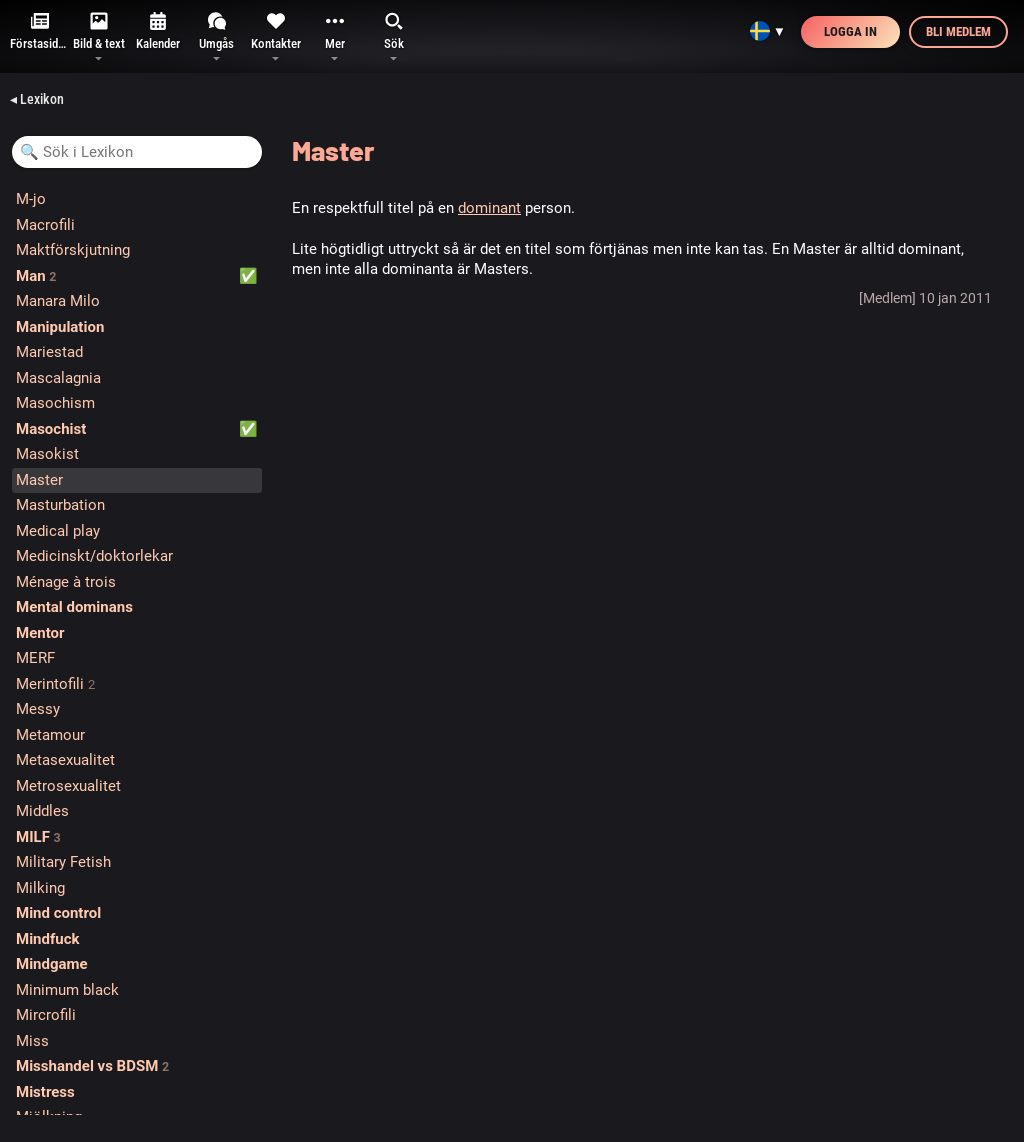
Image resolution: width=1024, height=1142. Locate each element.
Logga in (850, 31)
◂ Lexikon (37, 99)
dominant (489, 208)
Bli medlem (958, 31)
